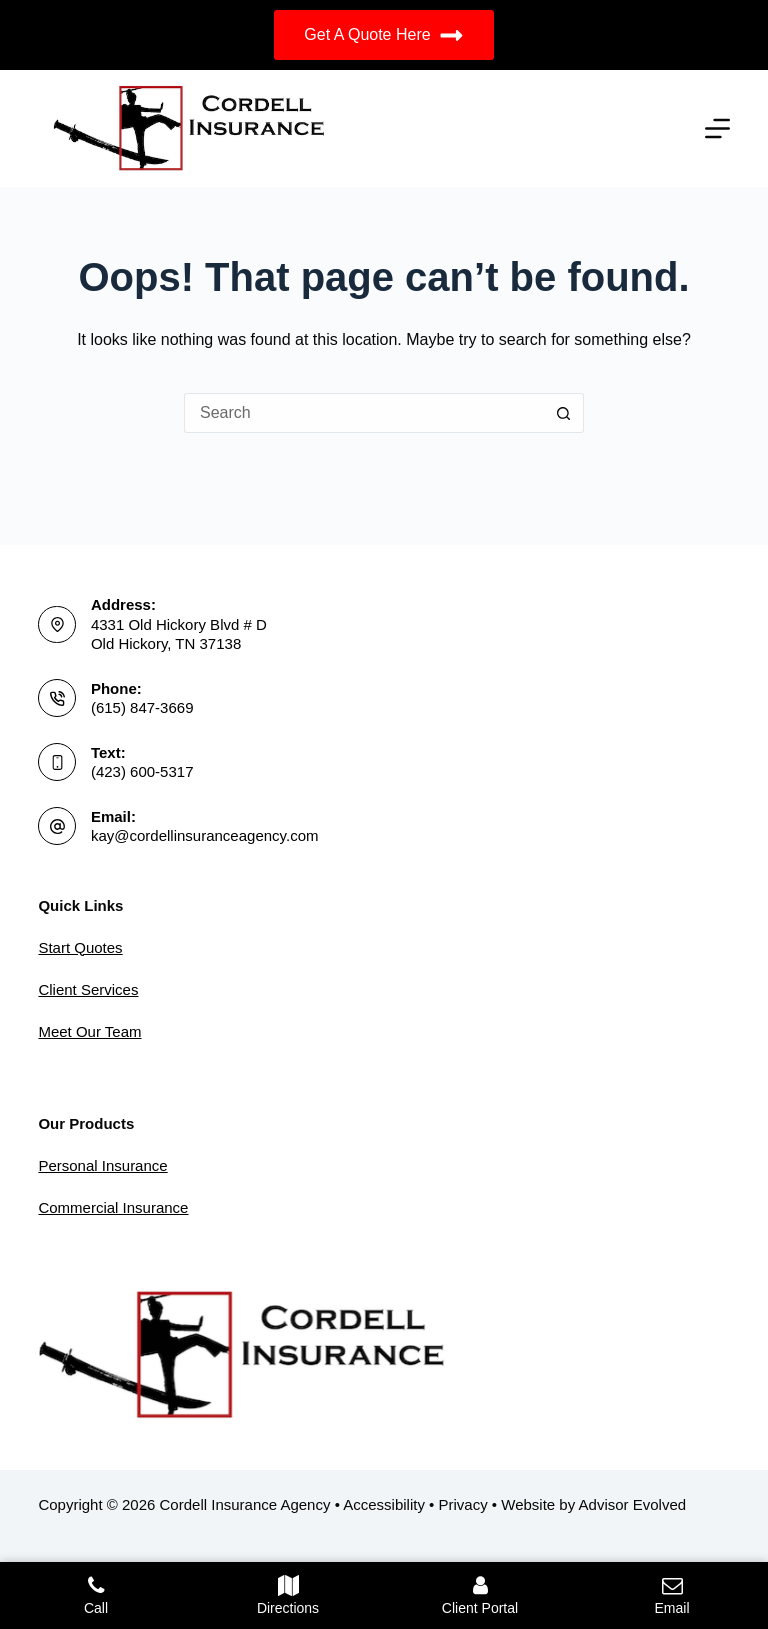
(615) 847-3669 (142, 707)
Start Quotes (80, 947)
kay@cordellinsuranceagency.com (205, 835)
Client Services (88, 989)
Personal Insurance (102, 1165)
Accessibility (384, 1504)
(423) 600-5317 (142, 771)
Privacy (463, 1504)
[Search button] (564, 413)
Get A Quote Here (383, 35)
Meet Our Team (89, 1031)
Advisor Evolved (633, 1504)
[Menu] (717, 128)
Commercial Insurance (113, 1207)
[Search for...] (364, 413)
